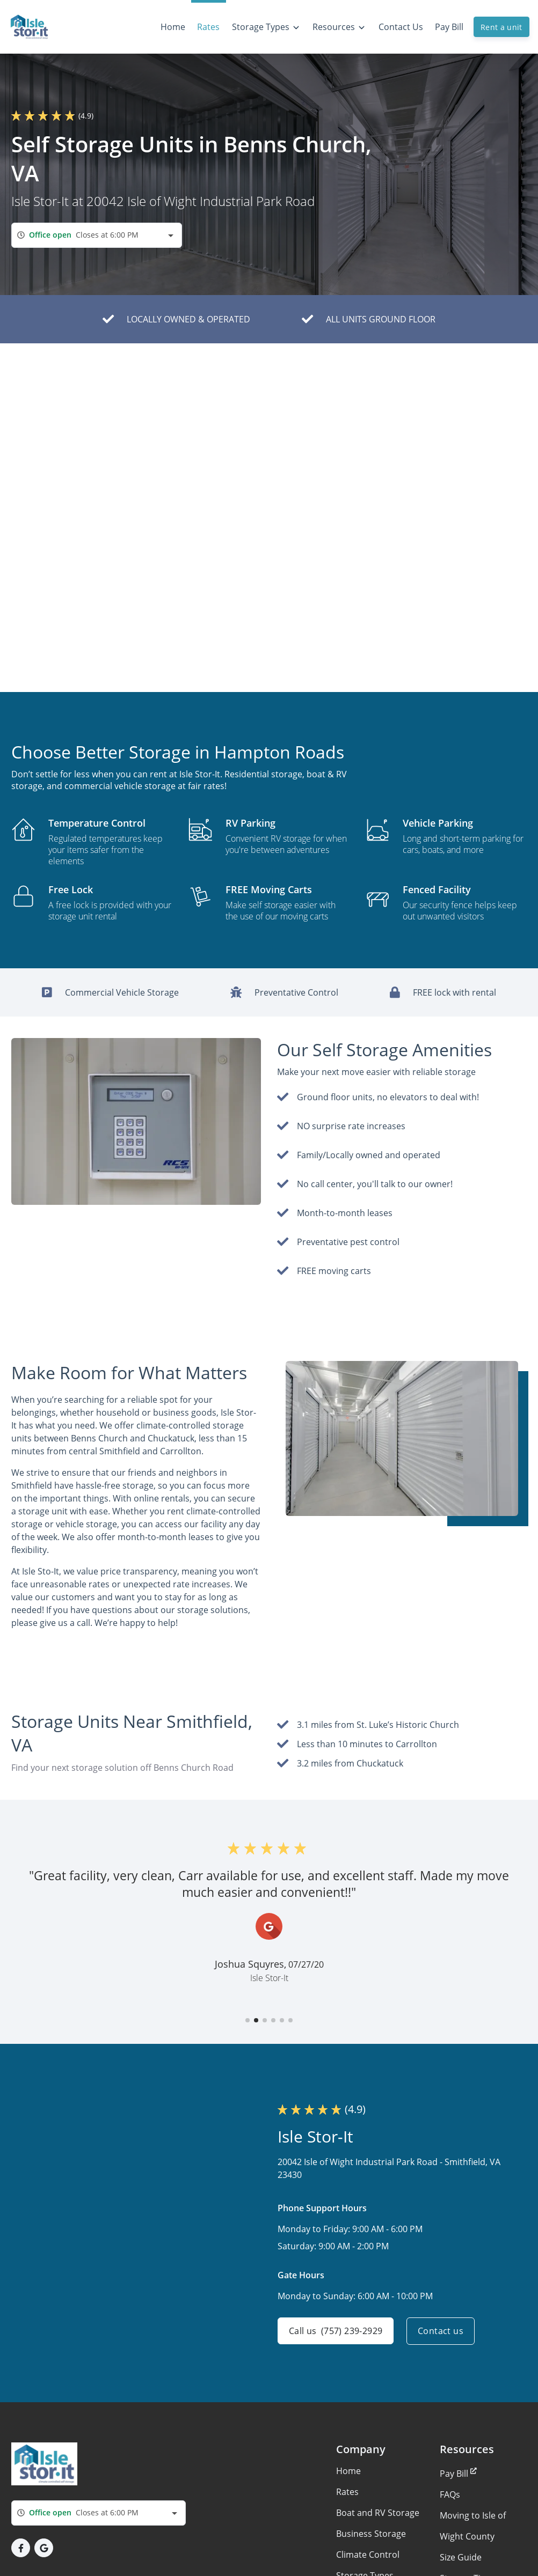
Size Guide (461, 2557)
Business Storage (371, 2534)
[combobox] (96, 235)
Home (348, 2471)
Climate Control (367, 2554)
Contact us (440, 2331)
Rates (347, 2492)
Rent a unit (501, 27)
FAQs (450, 2494)
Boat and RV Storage (377, 2513)
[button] (247, 2020)
